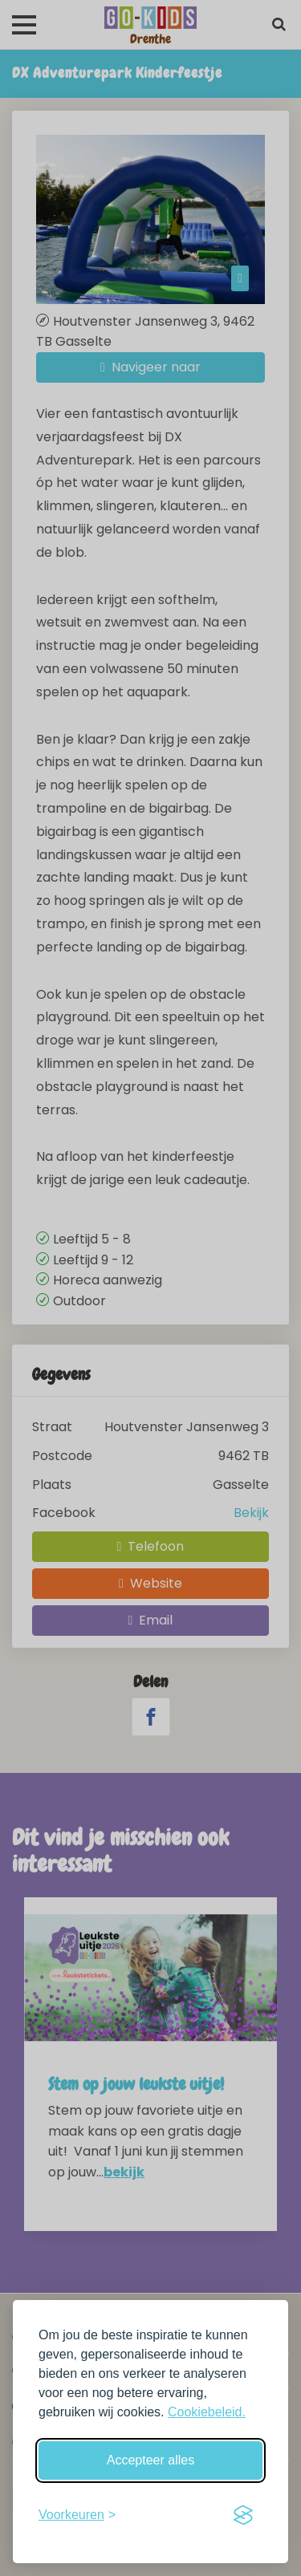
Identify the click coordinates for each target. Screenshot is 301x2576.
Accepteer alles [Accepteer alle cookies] (150, 2460)
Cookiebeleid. (207, 2412)
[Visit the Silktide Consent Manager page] (243, 2515)
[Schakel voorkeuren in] (77, 2515)
